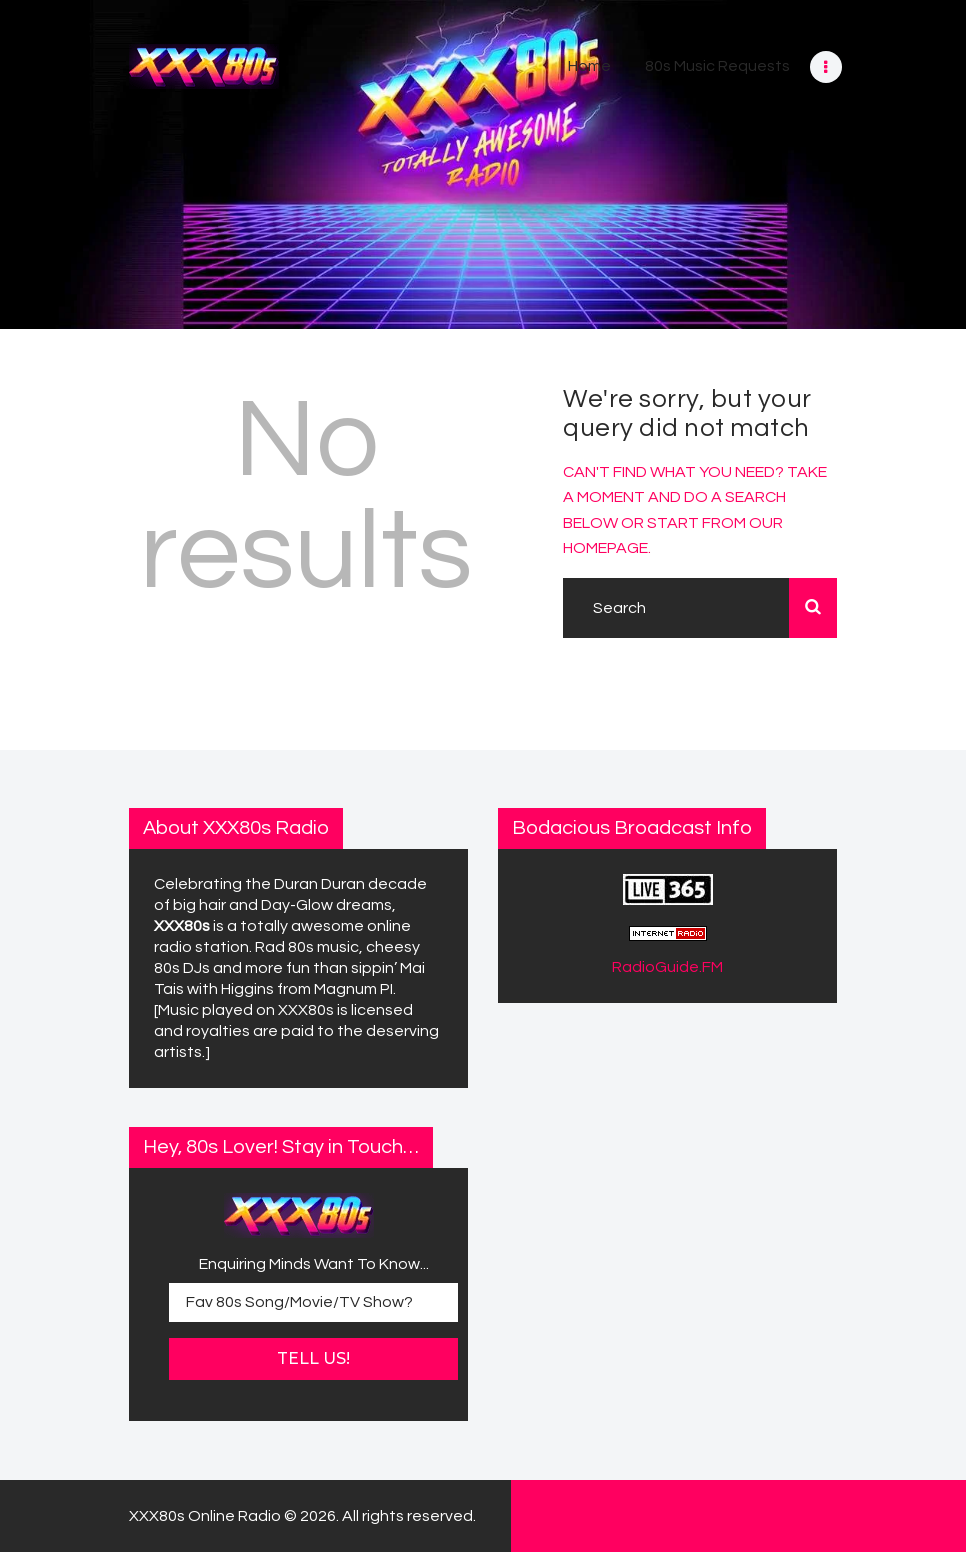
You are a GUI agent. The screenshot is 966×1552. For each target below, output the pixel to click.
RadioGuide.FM (667, 967)
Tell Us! (313, 1358)
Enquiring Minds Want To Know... (314, 1264)
